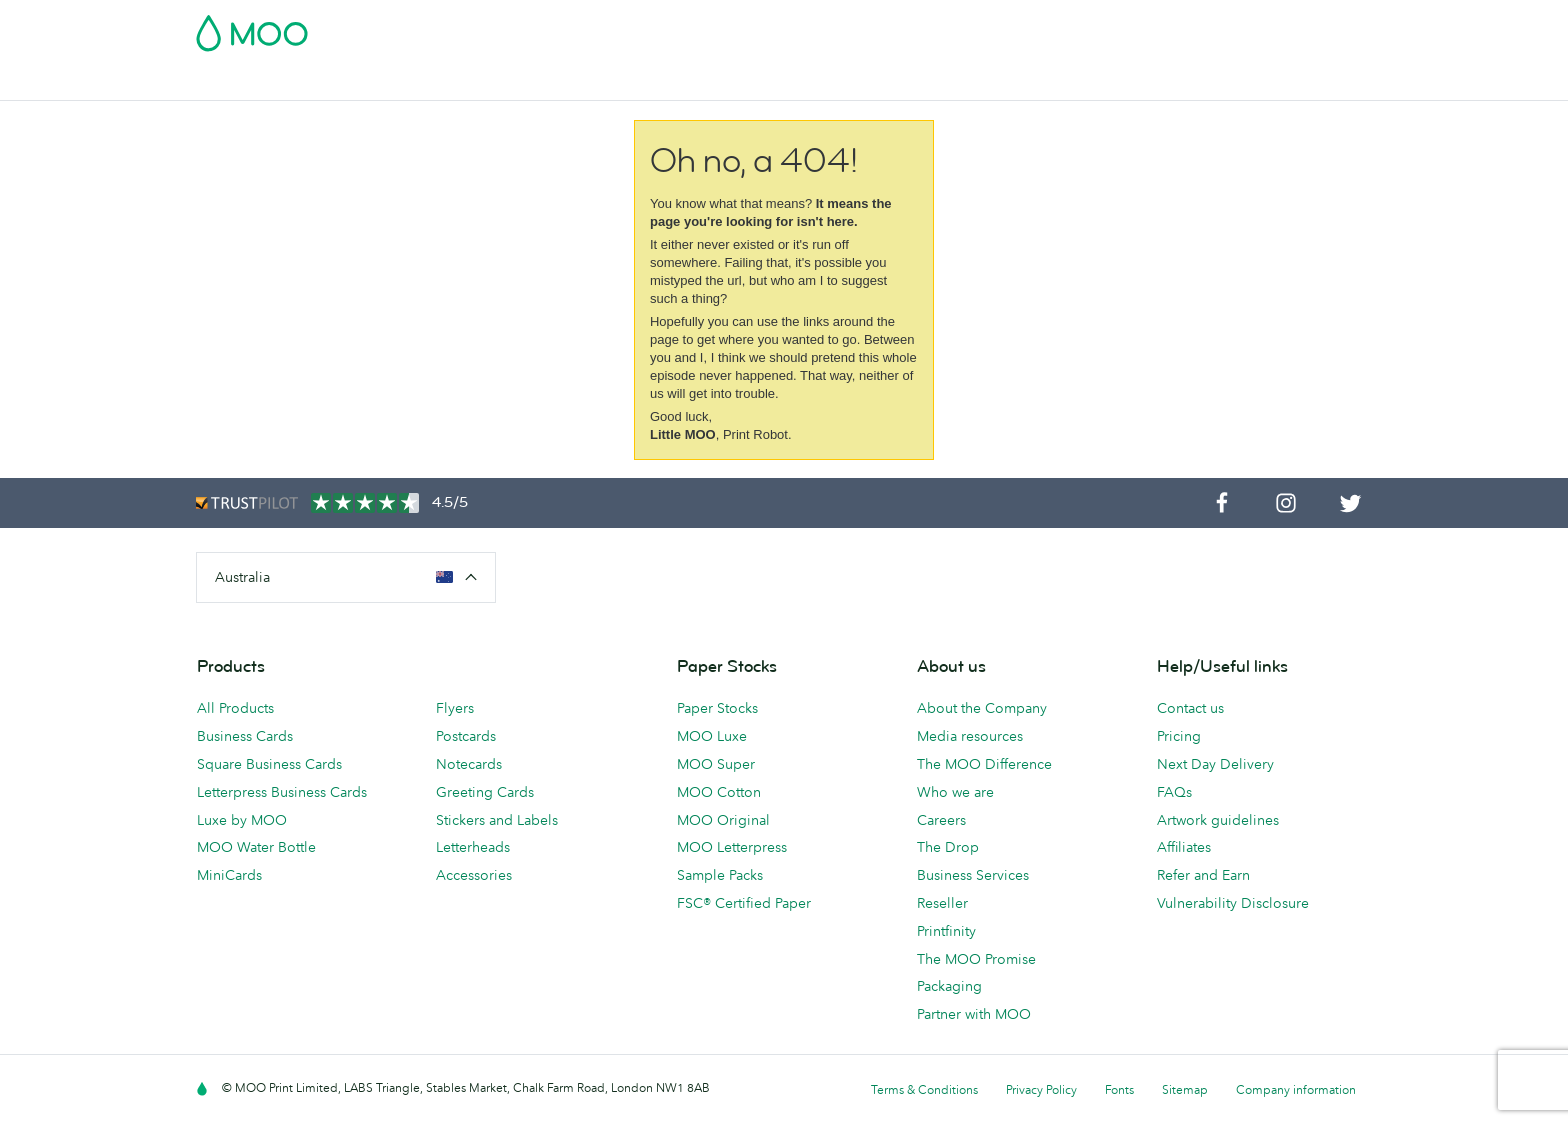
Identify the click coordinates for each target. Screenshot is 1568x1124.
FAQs (1174, 792)
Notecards (469, 764)
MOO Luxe (712, 736)
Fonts (1119, 1089)
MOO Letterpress (732, 847)
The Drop (948, 847)
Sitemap (1185, 1089)
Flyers (574, 82)
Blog (973, 82)
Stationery (652, 82)
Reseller (942, 903)
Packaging (949, 986)
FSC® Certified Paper (744, 903)
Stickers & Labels (473, 82)
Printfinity (946, 931)
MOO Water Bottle (256, 847)
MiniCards (229, 875)
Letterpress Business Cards (282, 792)
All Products (235, 708)
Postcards (358, 82)
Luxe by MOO (242, 820)
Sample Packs (720, 875)
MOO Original (723, 820)
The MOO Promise (976, 959)
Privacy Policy (1041, 1089)
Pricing (1179, 736)
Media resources (970, 736)
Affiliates (1184, 847)
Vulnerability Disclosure (1233, 903)
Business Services (874, 82)
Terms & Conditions (924, 1089)
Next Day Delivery (1215, 764)
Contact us (1190, 708)
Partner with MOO (974, 1014)
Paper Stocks (717, 708)
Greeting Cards (485, 792)
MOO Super (716, 764)
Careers (941, 820)
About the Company (982, 708)
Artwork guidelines (1218, 820)
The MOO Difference (984, 764)
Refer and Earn (1203, 875)
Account (1059, 27)
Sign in (1127, 27)
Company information (1296, 1089)
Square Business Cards (269, 764)
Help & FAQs (1054, 82)
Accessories (751, 82)
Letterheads (473, 847)
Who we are (955, 792)
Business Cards (248, 82)
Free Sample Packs (953, 27)
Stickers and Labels (497, 820)
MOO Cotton (719, 792)
